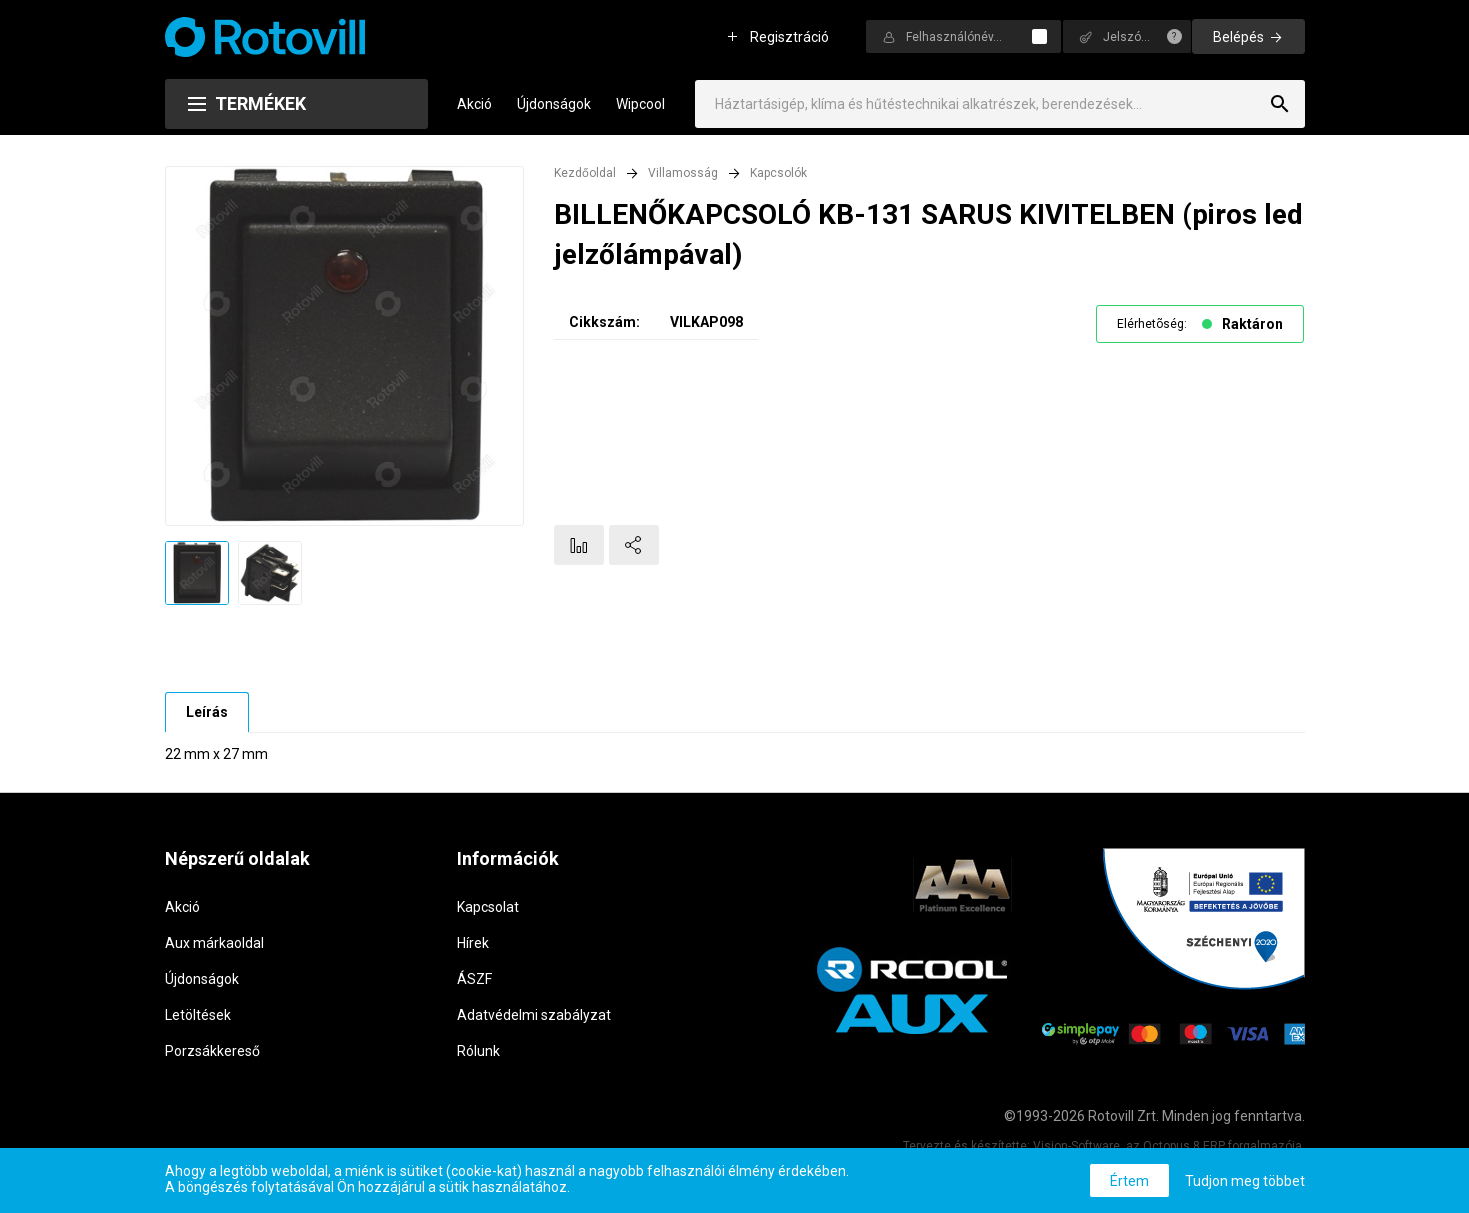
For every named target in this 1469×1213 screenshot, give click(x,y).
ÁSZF (474, 979)
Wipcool (640, 104)
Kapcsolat (488, 907)
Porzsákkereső (212, 1051)
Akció (474, 104)
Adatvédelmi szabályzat (534, 1015)
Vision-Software (1076, 1146)
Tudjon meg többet (1245, 1181)
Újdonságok (554, 104)
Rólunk (478, 1051)
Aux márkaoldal (214, 943)
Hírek (473, 943)
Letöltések (198, 1015)
